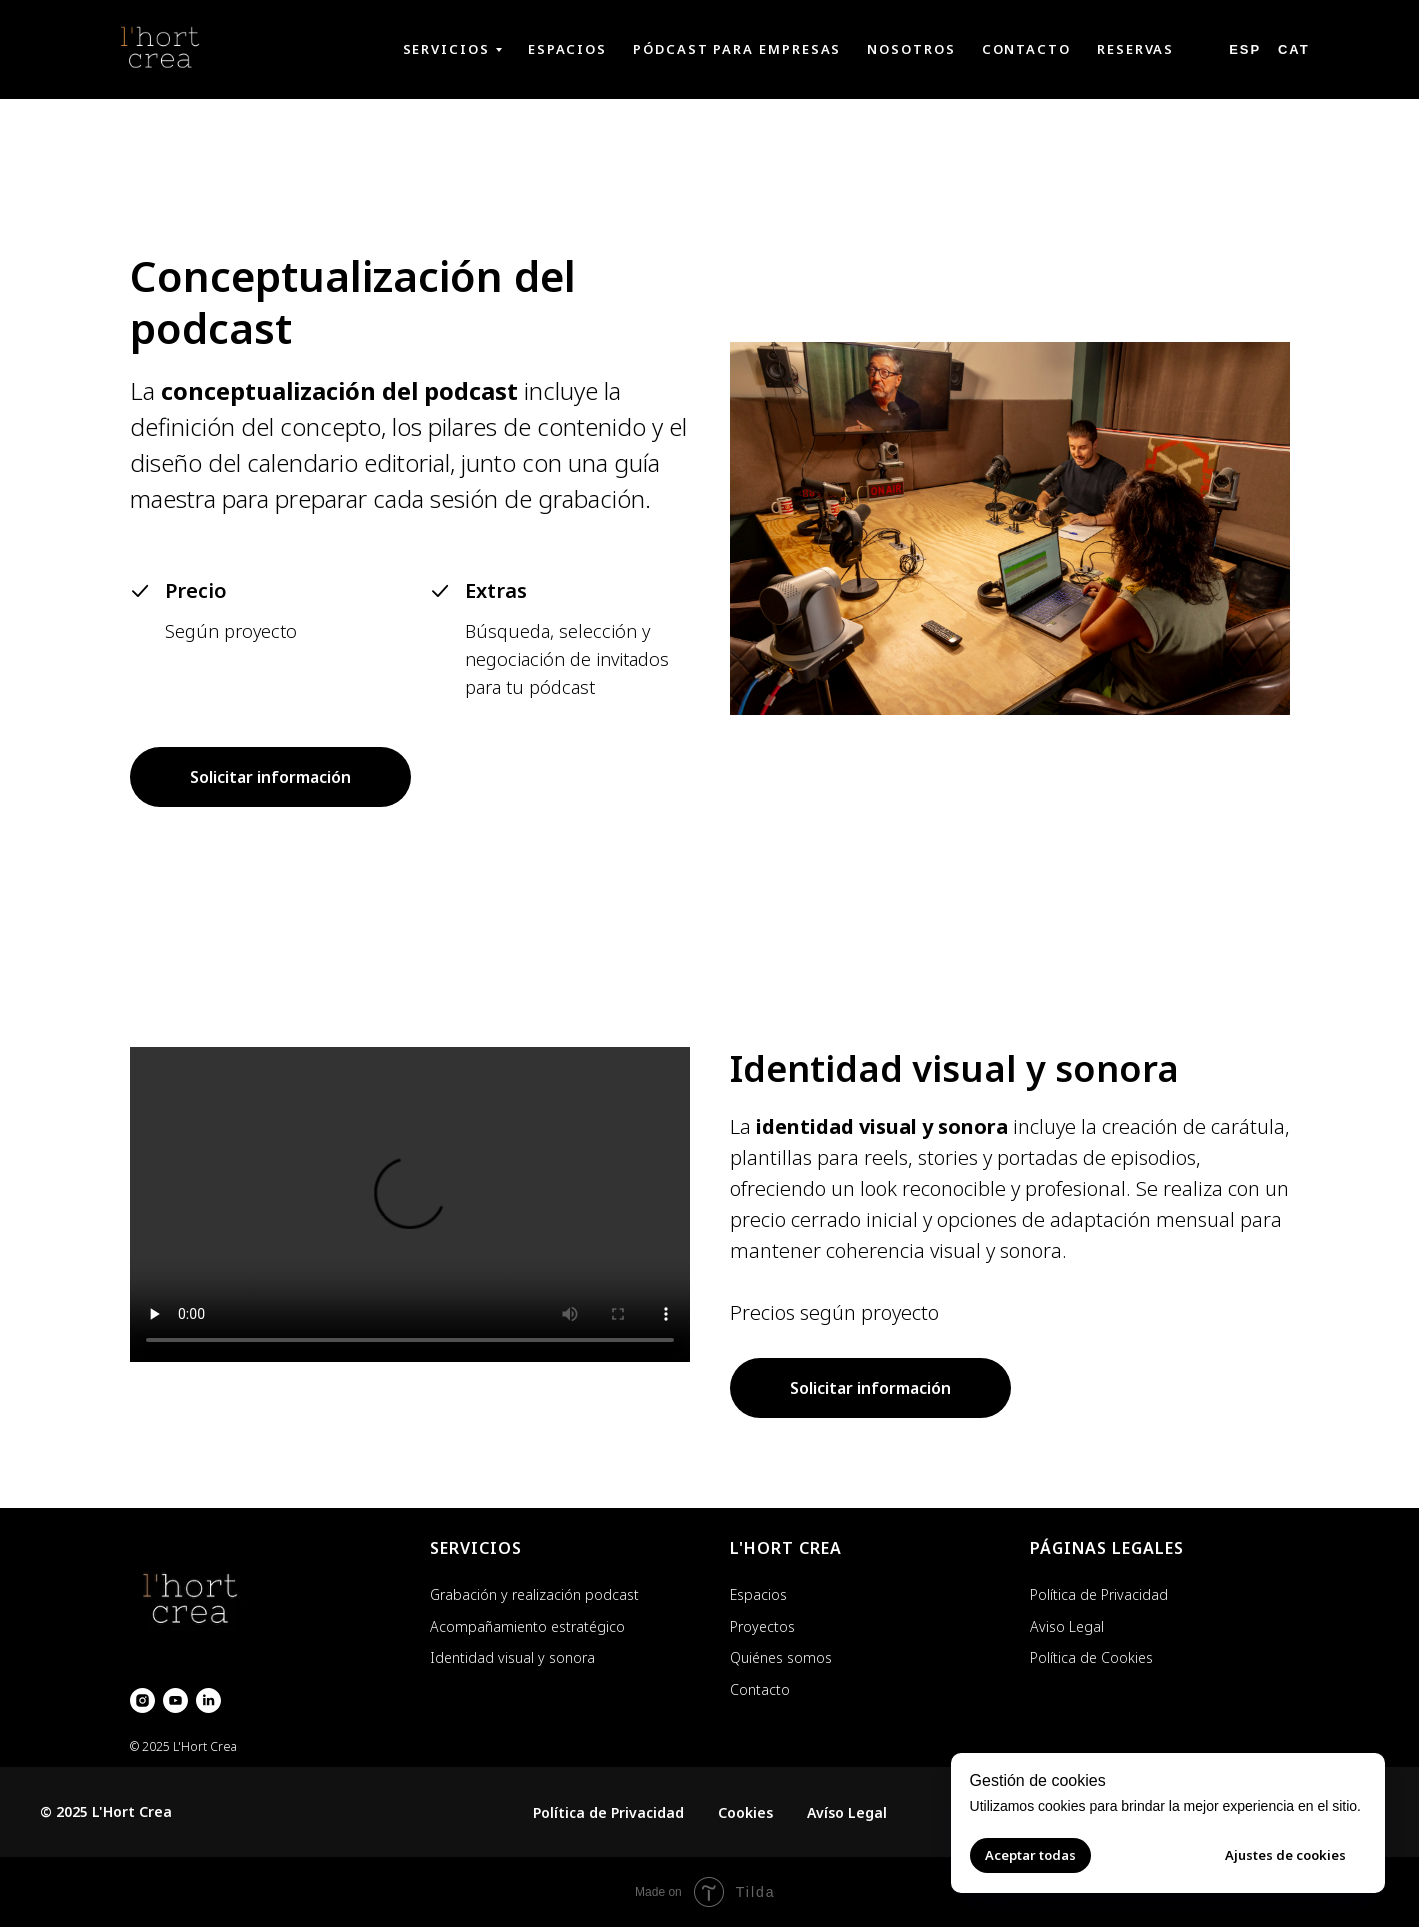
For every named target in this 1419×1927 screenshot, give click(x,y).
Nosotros (911, 49)
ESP (1245, 49)
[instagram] (142, 1700)
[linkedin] (208, 1700)
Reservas (1135, 49)
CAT (1294, 49)
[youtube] (175, 1700)
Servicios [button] (446, 49)
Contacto (1026, 49)
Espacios (567, 49)
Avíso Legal (847, 1812)
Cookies (745, 1812)
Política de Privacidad (608, 1812)
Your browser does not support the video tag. (410, 1204)
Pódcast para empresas (737, 49)
